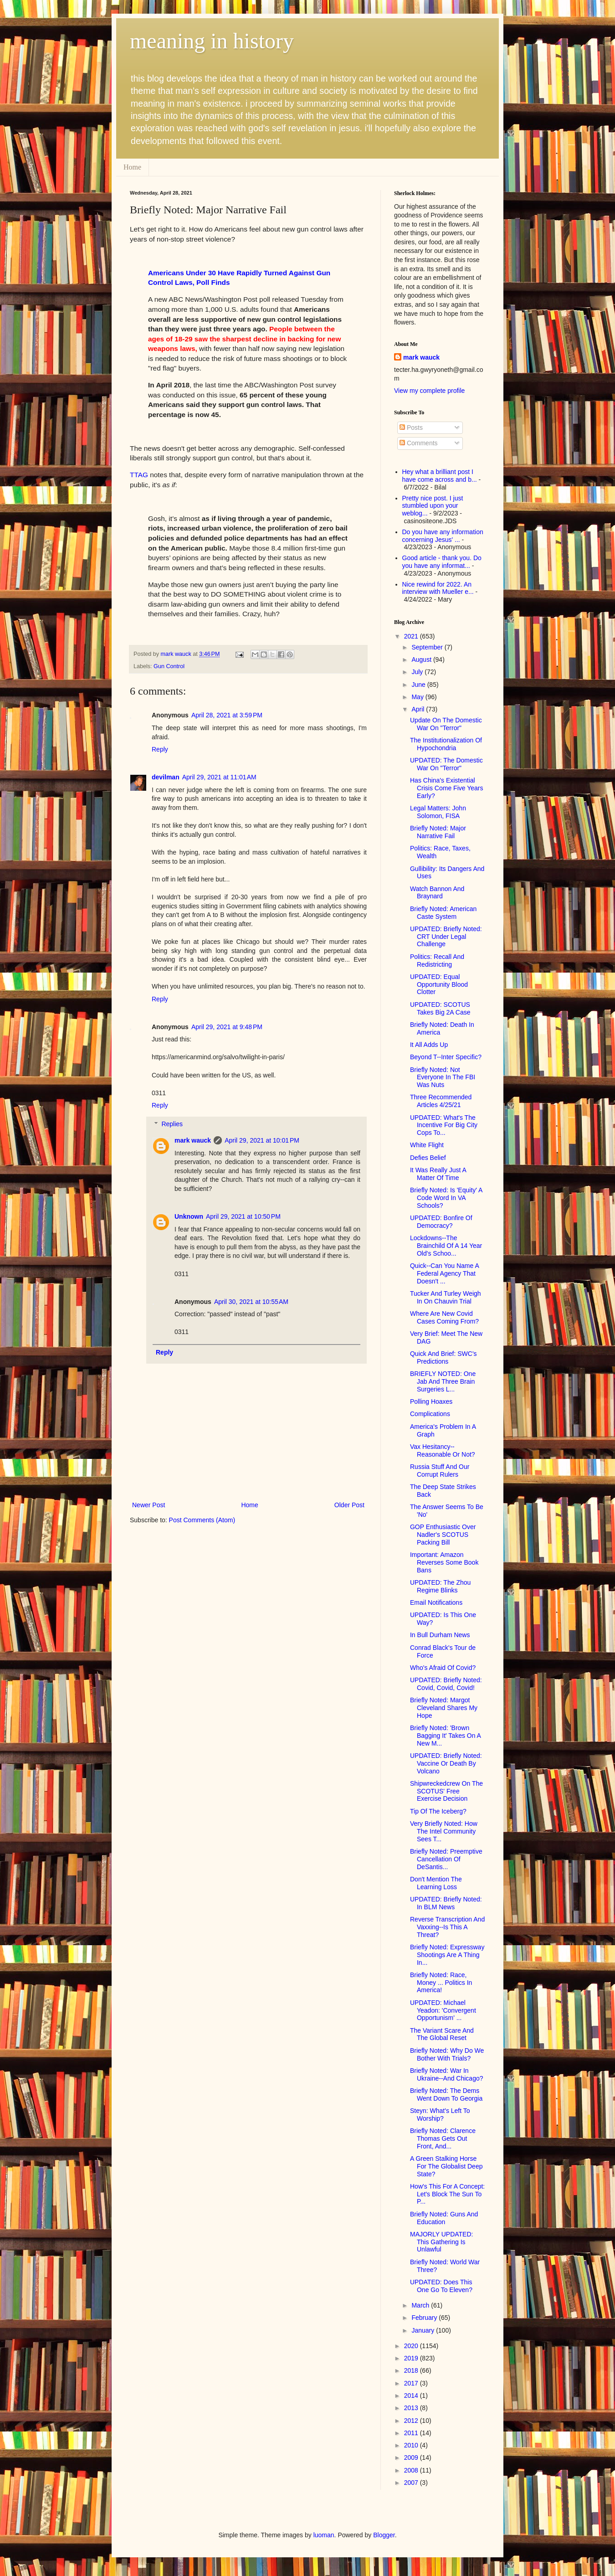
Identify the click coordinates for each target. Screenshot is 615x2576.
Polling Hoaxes (431, 1401)
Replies (172, 1124)
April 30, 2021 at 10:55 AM (251, 1301)
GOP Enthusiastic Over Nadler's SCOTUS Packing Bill (443, 1534)
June (419, 684)
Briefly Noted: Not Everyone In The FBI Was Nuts (442, 1077)
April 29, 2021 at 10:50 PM (243, 1216)
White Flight (427, 1145)
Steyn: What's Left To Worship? (440, 2114)
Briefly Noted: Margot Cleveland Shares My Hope (443, 1707)
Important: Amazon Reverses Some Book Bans (444, 1562)
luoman (323, 2535)
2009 (412, 2457)
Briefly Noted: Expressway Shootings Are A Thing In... (447, 1954)
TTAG (139, 475)
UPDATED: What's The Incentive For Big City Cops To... (443, 1125)
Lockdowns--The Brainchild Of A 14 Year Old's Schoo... (446, 1245)
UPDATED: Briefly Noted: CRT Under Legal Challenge (446, 936)
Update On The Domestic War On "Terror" (446, 724)
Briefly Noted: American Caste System (443, 912)
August (422, 659)
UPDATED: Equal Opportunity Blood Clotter (439, 984)
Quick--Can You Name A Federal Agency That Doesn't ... (444, 1273)
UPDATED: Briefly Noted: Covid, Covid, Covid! (446, 1683)
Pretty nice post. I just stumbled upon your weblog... (432, 506)
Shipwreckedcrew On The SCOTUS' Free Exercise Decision (446, 1791)
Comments (419, 443)
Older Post (349, 1505)
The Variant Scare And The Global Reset (442, 2034)
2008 (412, 2470)
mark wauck (192, 1140)
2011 (412, 2433)
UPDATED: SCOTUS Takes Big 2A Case (440, 1008)
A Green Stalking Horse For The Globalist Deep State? (446, 2166)
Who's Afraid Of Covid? (443, 1667)
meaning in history (212, 41)
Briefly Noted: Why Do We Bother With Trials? (447, 2054)
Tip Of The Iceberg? (438, 1811)
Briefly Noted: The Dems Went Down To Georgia (446, 2094)
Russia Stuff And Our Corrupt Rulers (439, 1470)
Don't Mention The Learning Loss (436, 1883)
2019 (412, 2358)
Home (132, 167)
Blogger (384, 2535)
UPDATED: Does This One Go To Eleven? (441, 2285)
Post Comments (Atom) (202, 1520)
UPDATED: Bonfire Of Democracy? (441, 1221)
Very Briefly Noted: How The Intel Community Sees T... (443, 1831)
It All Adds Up (429, 1044)
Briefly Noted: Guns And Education (444, 2218)
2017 (412, 2383)
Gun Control (169, 666)
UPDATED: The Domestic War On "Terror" (446, 764)
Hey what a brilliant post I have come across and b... (439, 475)
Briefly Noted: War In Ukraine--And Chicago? (446, 2074)
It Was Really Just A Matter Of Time (438, 1173)
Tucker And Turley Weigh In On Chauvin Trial (445, 1297)
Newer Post (148, 1505)
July (418, 671)
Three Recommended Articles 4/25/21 (441, 1100)
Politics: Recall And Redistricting (437, 960)
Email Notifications (436, 1602)
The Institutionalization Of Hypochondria (446, 744)
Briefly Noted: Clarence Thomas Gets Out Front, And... (443, 2138)
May (418, 697)
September (427, 647)
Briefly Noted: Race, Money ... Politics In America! (441, 1982)
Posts (411, 427)
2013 (412, 2407)
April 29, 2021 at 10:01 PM (262, 1140)
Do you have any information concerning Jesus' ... (442, 535)
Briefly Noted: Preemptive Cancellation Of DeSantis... (446, 1859)
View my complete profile (429, 390)
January (423, 2330)
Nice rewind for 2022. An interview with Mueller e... (438, 588)
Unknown (188, 1216)
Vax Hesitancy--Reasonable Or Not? (442, 1450)
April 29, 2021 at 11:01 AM (219, 777)
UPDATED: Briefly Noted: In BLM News (446, 1903)
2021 (412, 636)
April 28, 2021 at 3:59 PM (226, 715)
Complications (430, 1413)
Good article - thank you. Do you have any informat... (442, 561)
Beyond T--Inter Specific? (446, 1057)
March (421, 2305)
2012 (412, 2420)
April (418, 709)
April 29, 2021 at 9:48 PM (226, 1026)
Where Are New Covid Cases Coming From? (444, 1317)
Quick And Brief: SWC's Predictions (443, 1357)
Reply (160, 749)
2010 (412, 2445)
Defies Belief (428, 1157)
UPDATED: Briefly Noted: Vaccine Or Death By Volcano (446, 1763)
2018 (412, 2370)
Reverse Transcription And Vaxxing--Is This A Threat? (447, 1927)
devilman (165, 777)
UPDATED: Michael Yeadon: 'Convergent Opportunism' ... (443, 2010)
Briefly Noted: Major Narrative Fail (438, 832)
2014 (412, 2395)
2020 (412, 2345)
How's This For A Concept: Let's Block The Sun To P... (447, 2194)
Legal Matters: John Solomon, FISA (438, 811)
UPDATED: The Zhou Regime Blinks (440, 1586)
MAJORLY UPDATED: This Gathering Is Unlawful (441, 2242)
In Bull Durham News (440, 1634)
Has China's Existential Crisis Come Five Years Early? (446, 788)
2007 (412, 2482)
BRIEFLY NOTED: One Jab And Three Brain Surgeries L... (443, 1381)
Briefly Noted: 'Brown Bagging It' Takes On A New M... (445, 1735)
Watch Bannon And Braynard (437, 892)
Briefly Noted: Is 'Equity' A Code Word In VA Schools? (446, 1197)
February (425, 2317)
